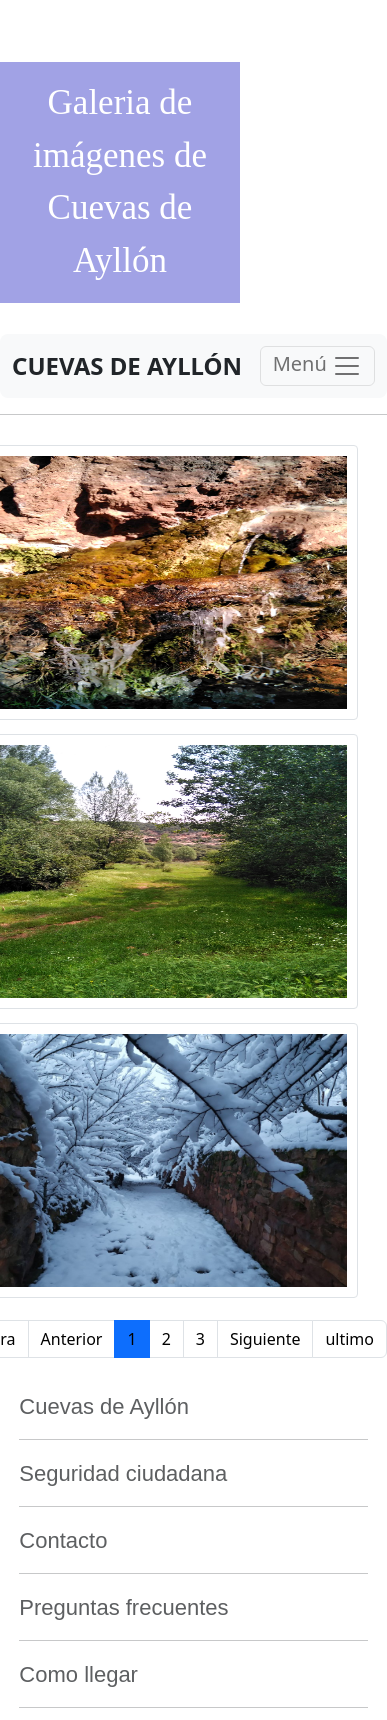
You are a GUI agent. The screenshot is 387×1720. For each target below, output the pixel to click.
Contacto (63, 1540)
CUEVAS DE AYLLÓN (127, 365)
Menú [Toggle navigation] (317, 365)
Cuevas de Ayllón (104, 1406)
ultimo (349, 1339)
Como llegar (78, 1674)
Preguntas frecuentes (123, 1607)
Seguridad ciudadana (123, 1473)
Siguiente (265, 1339)
